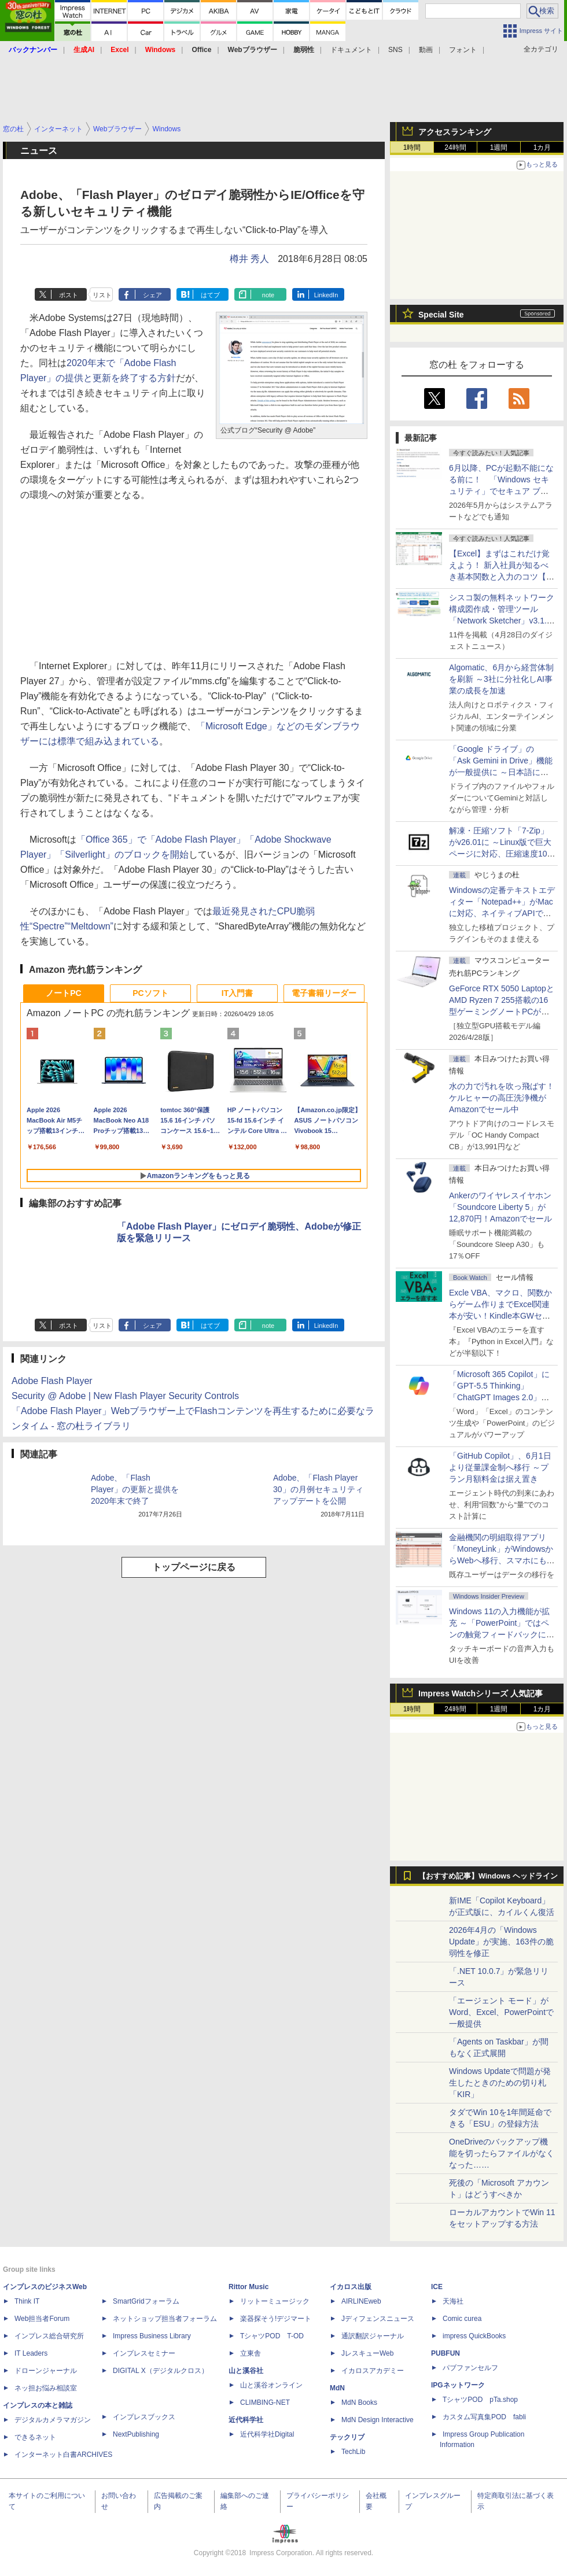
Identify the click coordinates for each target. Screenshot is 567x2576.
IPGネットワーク (458, 2385)
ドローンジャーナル (45, 2371)
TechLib (353, 2452)
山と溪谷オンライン (271, 2385)
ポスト (68, 294)
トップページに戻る (193, 1567)
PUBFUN (445, 2353)
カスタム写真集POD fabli (484, 2417)
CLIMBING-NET (265, 2402)
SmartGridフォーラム (146, 2301)
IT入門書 (237, 993)
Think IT (26, 2301)
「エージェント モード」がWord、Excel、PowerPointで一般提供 (501, 2012)
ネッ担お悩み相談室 (45, 2388)
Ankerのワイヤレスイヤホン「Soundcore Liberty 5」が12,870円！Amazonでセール (500, 1207)
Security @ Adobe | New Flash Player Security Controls (125, 1396)
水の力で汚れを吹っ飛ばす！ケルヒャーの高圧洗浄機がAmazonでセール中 (501, 1098)
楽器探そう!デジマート (275, 2319)
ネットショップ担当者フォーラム (165, 2319)
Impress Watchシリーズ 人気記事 (480, 1693)
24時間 (455, 147)
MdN (337, 2388)
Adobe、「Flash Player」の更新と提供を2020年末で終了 (135, 1489)
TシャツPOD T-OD (272, 2336)
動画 (426, 50)
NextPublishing (136, 2434)
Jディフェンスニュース (377, 2319)
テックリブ (347, 2437)
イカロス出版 (350, 2287)
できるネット (35, 2437)
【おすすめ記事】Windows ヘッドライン (488, 1876)
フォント (463, 50)
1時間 (412, 147)
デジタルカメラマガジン (52, 2420)
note (268, 294)
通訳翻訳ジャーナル (372, 2336)
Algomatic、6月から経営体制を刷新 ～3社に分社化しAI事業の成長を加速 (501, 679)
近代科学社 (246, 2420)
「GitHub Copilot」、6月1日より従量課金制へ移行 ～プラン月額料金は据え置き (500, 1467)
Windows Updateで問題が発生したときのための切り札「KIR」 (500, 2082)
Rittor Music (248, 2287)
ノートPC (63, 993)
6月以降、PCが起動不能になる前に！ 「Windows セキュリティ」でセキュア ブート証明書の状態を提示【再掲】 (501, 491)
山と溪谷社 (246, 2371)
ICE (437, 2287)
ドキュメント (351, 50)
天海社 (453, 2301)
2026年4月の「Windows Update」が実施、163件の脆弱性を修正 (501, 1941)
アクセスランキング (454, 131)
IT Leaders (30, 2353)
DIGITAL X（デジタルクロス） (160, 2371)
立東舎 (250, 2353)
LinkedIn (326, 294)
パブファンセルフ (470, 2368)
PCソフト (150, 993)
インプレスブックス (144, 2417)
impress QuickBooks (474, 2336)
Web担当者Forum (41, 2319)
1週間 (499, 147)
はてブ (210, 294)
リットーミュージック (275, 2301)
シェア (152, 294)
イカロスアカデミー (372, 2371)
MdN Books (359, 2402)
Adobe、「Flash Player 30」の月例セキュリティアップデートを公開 (318, 1489)
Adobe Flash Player (52, 1381)
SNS (395, 50)
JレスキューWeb (367, 2353)
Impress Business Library (152, 2336)
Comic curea (462, 2319)
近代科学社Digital (267, 2434)
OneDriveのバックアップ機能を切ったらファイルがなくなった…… (501, 2153)
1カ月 (542, 147)
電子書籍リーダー (324, 993)
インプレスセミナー (144, 2353)
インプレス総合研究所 (49, 2336)
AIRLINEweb (361, 2301)
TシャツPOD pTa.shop (480, 2400)
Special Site (441, 314)
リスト (102, 294)
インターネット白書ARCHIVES (63, 2454)
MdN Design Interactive (377, 2420)
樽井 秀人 (249, 259)
